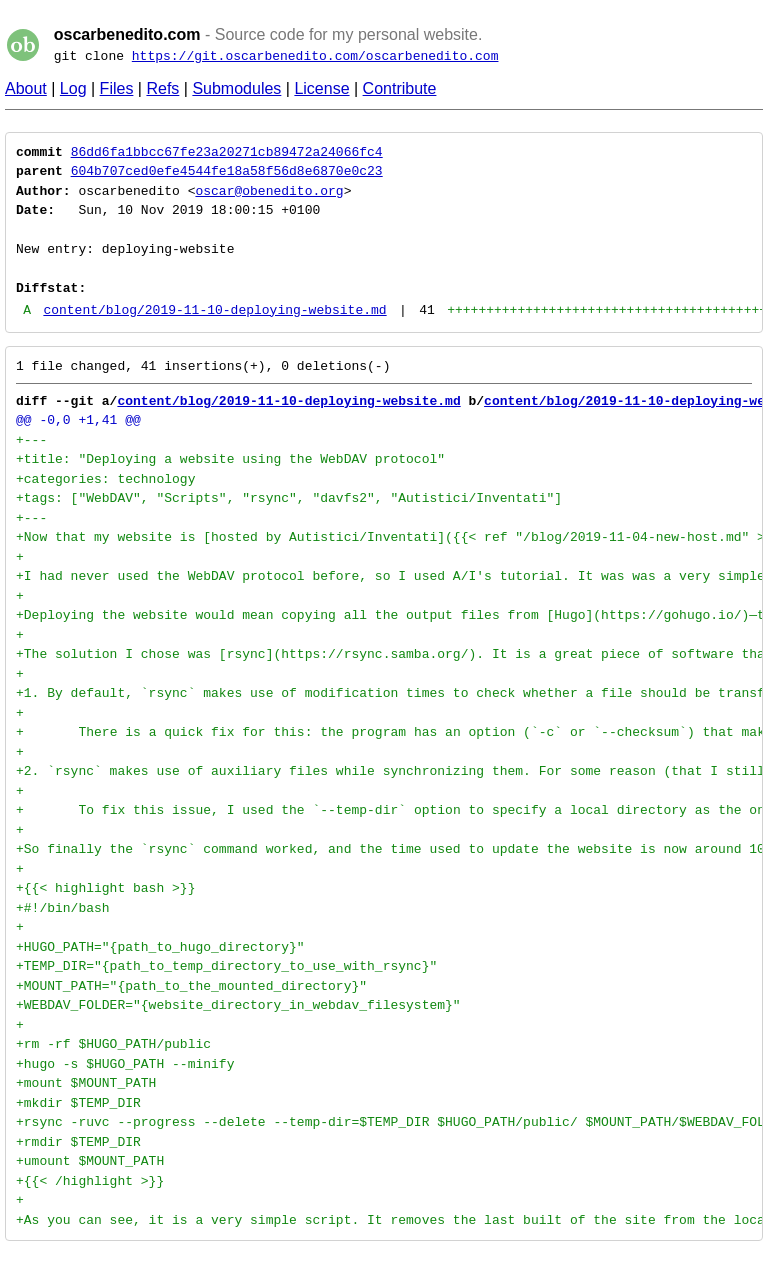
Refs (162, 88)
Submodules (236, 88)
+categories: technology (105, 479)
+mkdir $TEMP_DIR (78, 1103)
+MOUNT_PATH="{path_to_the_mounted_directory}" (191, 986)
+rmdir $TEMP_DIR (78, 1142)
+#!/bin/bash (63, 908)
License (321, 88)
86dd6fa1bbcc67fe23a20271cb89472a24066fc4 (227, 152)
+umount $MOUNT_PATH (90, 1161)
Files (117, 88)
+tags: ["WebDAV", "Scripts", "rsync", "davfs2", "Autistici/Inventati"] (289, 498)
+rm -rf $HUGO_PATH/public (113, 1044)
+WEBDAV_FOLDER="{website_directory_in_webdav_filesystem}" (238, 1005)
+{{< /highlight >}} (90, 1181)
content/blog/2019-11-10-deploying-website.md (214, 310)
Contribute (400, 88)
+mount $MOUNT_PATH (86, 1083)
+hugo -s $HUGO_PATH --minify (125, 1064)
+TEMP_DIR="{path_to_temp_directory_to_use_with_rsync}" (226, 966)
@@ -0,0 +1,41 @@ (78, 420)
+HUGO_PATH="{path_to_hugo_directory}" (160, 947)
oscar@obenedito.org (269, 191)
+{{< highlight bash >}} (105, 888)
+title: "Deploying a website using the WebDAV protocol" (230, 459)
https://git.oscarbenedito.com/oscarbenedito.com (315, 56)
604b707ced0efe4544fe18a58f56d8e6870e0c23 (227, 171)
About (26, 88)
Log (73, 88)
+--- (31, 440)
